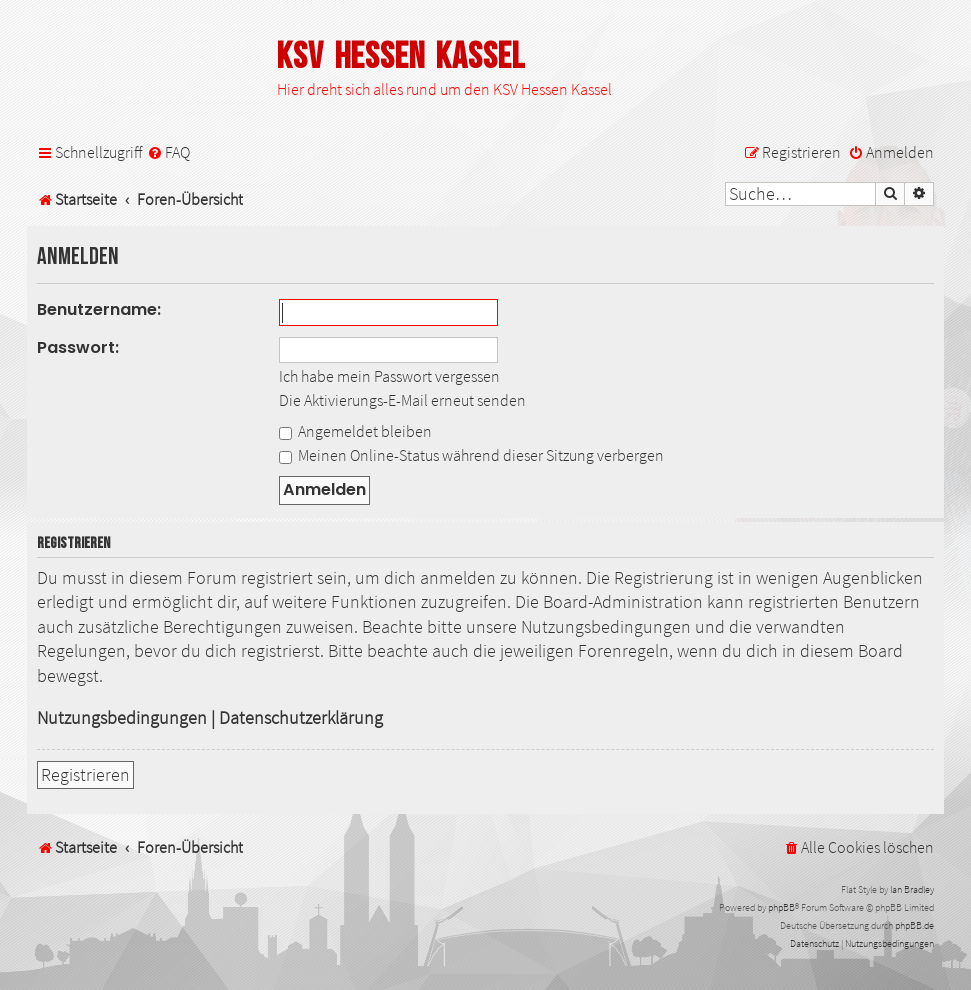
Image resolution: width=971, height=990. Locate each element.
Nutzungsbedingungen (122, 718)
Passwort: (78, 347)
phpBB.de (914, 925)
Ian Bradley (912, 889)
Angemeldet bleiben (355, 431)
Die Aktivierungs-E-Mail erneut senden (402, 400)
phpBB (781, 907)
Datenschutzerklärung (301, 718)
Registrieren (85, 775)
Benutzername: (99, 309)
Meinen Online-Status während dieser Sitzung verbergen (471, 455)
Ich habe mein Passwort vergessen (389, 376)
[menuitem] (168, 152)
